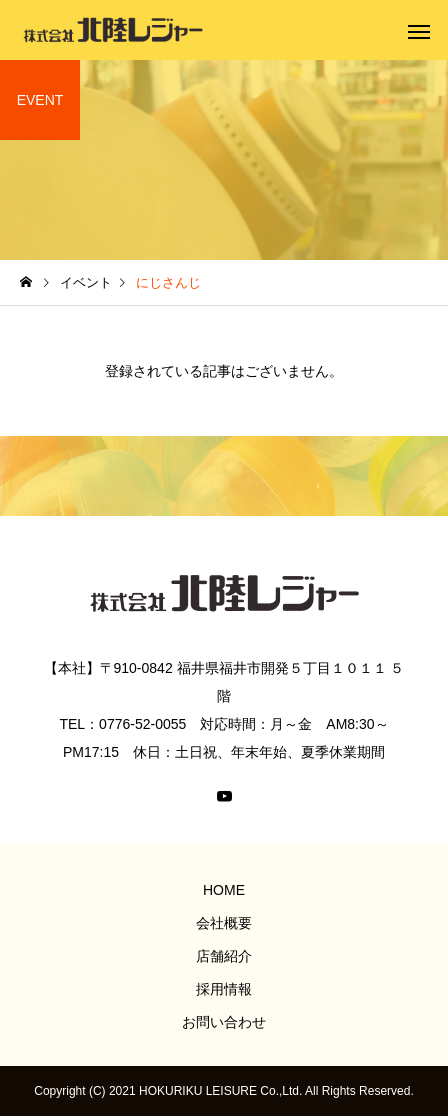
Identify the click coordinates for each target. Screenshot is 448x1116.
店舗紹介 (224, 956)
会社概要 (224, 923)
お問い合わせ (224, 1022)
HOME (224, 890)
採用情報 (224, 989)
